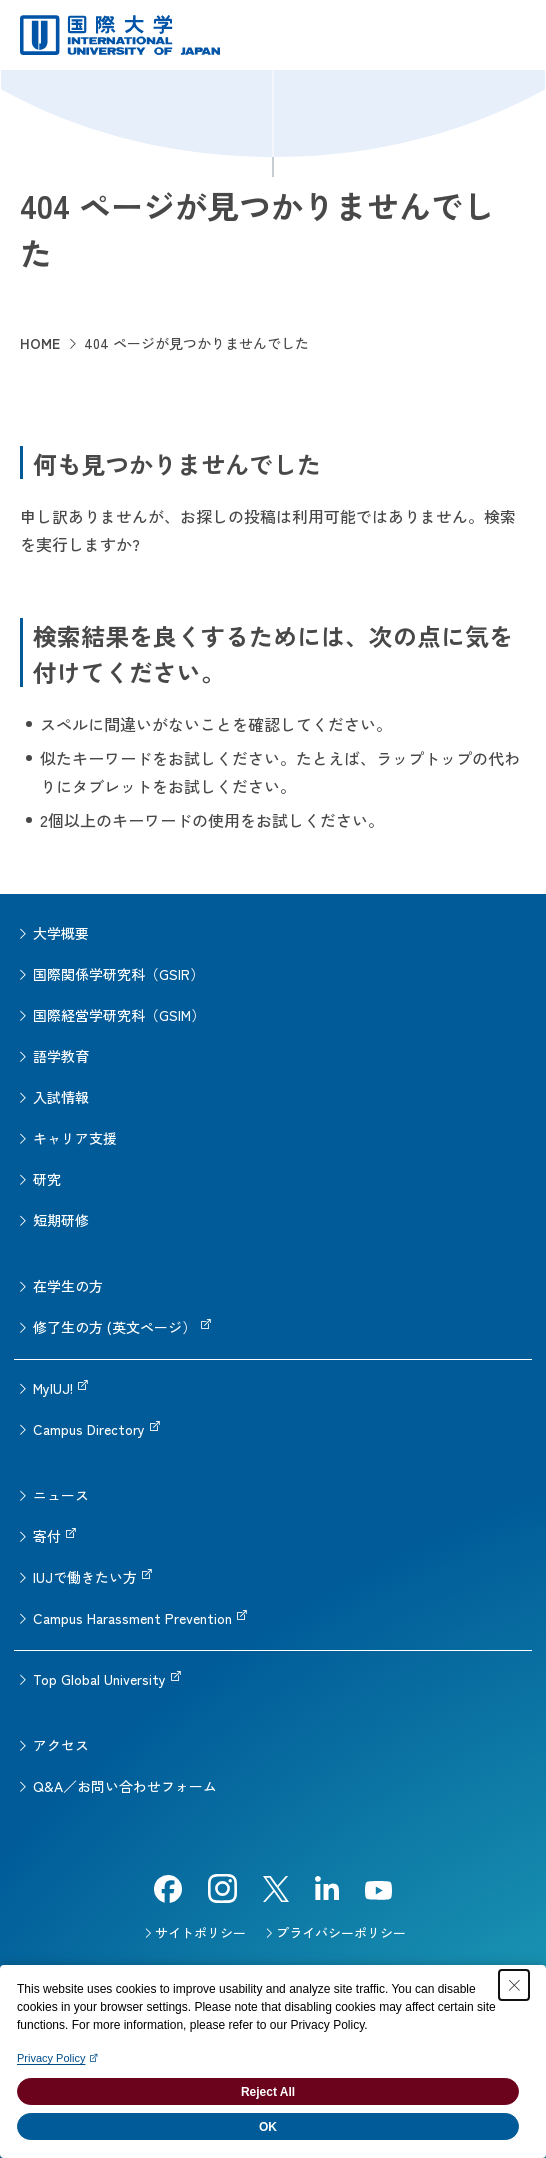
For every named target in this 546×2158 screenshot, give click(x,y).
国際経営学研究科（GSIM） (119, 1015)
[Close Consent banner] (514, 1985)
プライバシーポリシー (341, 1932)
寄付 (47, 1536)
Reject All (268, 2092)
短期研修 (61, 1220)
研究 (47, 1179)
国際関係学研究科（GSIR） (118, 974)
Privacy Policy (51, 2058)
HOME (40, 343)
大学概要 (61, 933)
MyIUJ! (53, 1388)
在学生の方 (68, 1286)
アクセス (61, 1745)
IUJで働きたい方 (85, 1577)
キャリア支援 (75, 1138)
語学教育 (61, 1056)
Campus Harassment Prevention (132, 1618)
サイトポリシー (200, 1932)
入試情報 (61, 1097)
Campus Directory (89, 1429)
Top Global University (99, 1679)
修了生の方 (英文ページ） (114, 1327)
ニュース (61, 1495)
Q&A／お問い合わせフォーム (125, 1786)
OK (268, 2127)
